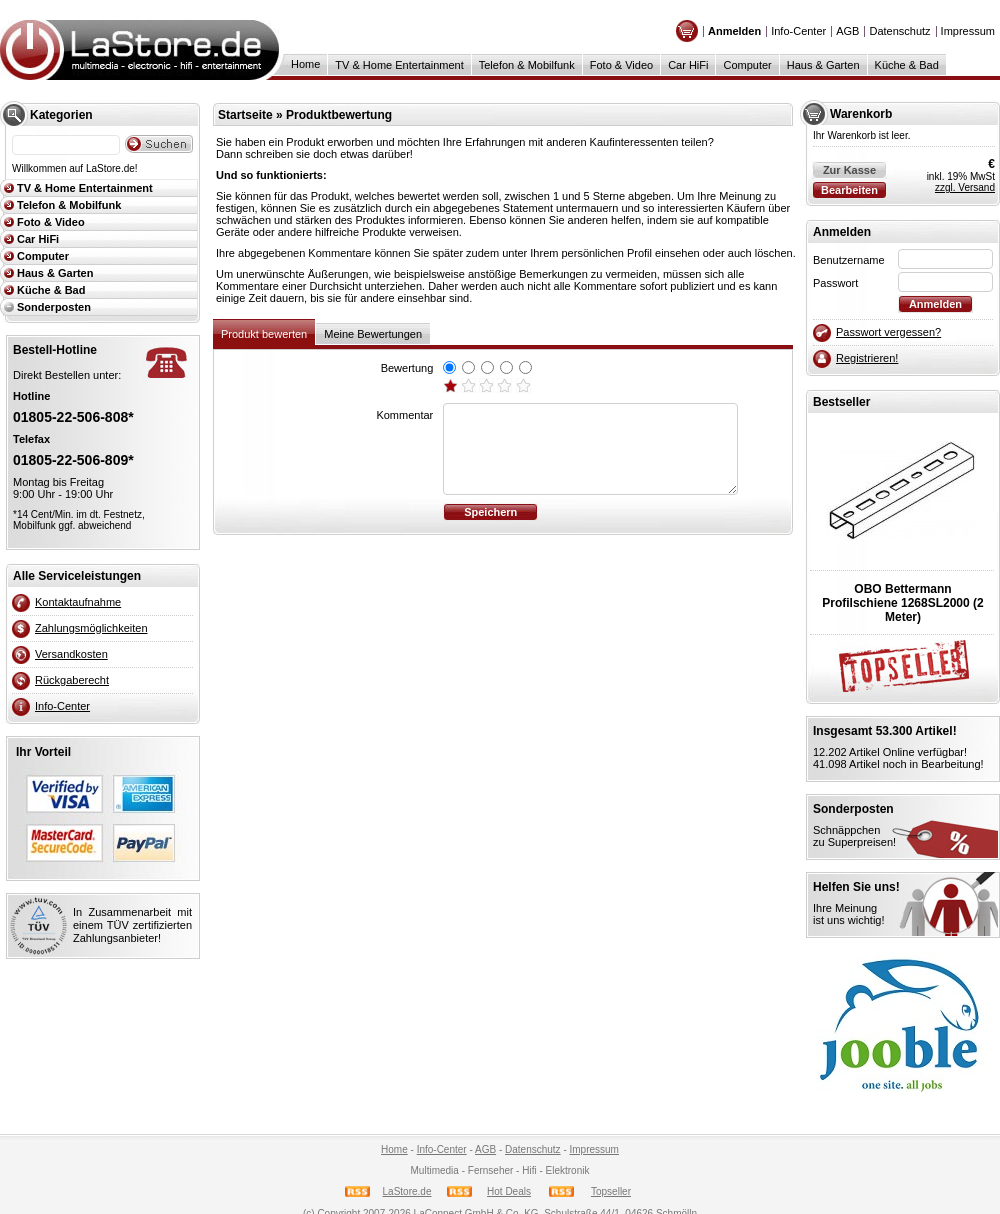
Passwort (835, 283)
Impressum (968, 31)
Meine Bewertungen (373, 334)
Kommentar (404, 415)
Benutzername (849, 260)
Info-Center (798, 31)
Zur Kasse (849, 170)
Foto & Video (621, 65)
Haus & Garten (823, 65)
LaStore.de (407, 1191)
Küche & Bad (907, 65)
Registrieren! (867, 358)
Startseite (245, 115)
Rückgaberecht (72, 680)
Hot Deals (509, 1191)
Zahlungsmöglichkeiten (91, 628)
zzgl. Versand (965, 187)
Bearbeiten (849, 190)
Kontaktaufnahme (78, 602)
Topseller (611, 1191)
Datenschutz (899, 31)
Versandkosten (71, 654)
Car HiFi (688, 65)
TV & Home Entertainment (399, 65)
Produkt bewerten (264, 334)
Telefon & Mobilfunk (527, 65)
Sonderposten (54, 307)
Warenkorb (861, 114)
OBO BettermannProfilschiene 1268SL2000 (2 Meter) (902, 603)
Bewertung (407, 368)
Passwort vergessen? (888, 332)
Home (305, 64)
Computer (747, 65)
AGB (847, 31)
